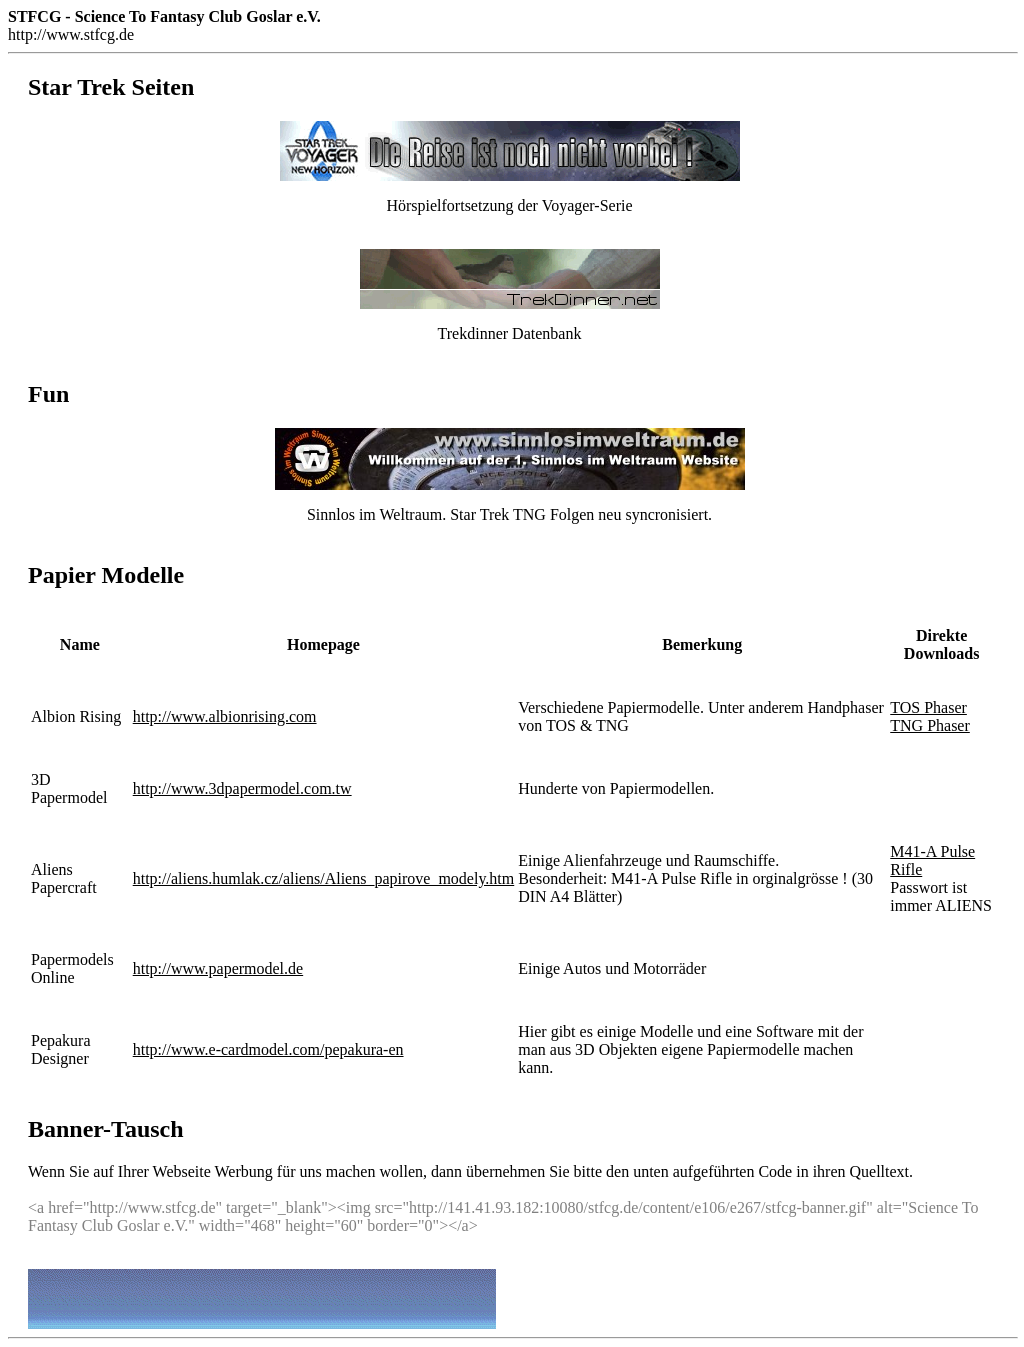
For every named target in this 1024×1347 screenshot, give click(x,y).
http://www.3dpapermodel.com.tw (242, 788)
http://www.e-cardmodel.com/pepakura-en (268, 1049)
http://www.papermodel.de (218, 968)
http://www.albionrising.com (225, 716)
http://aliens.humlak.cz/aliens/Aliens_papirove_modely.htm (324, 878)
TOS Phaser (928, 707)
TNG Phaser (930, 725)
